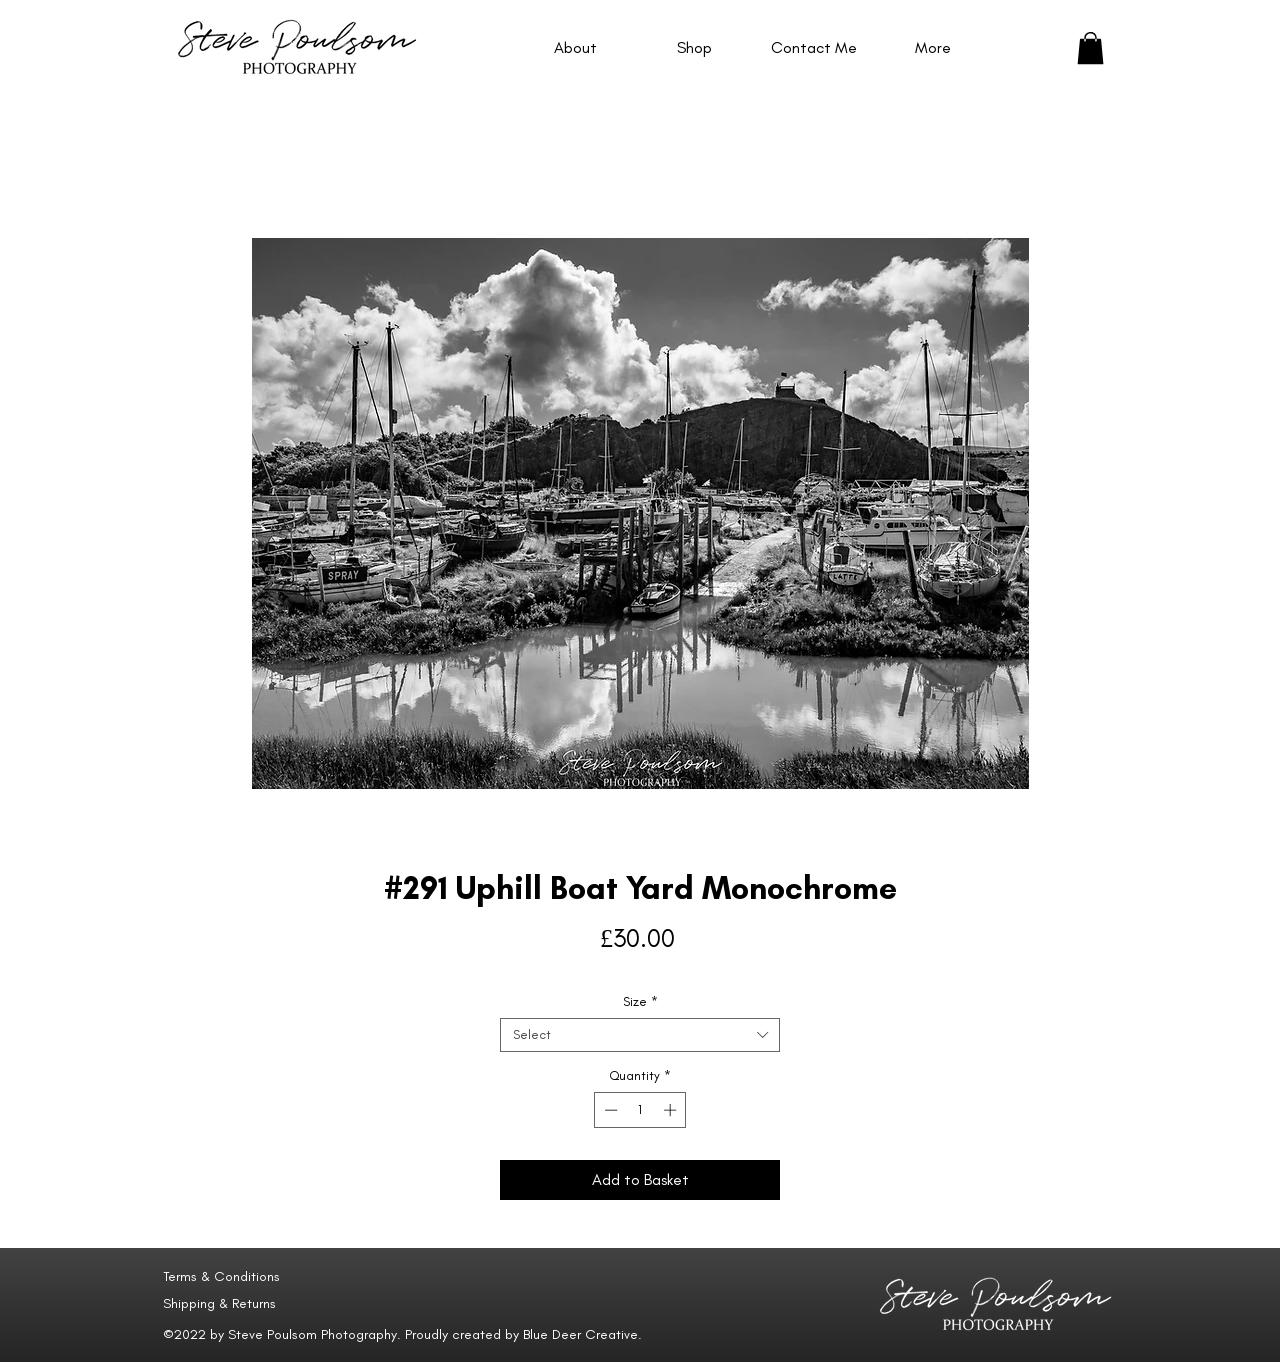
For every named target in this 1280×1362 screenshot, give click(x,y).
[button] (1090, 48)
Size (640, 1001)
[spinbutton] (640, 1110)
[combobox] (640, 1035)
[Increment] (672, 1110)
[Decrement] (609, 1110)
